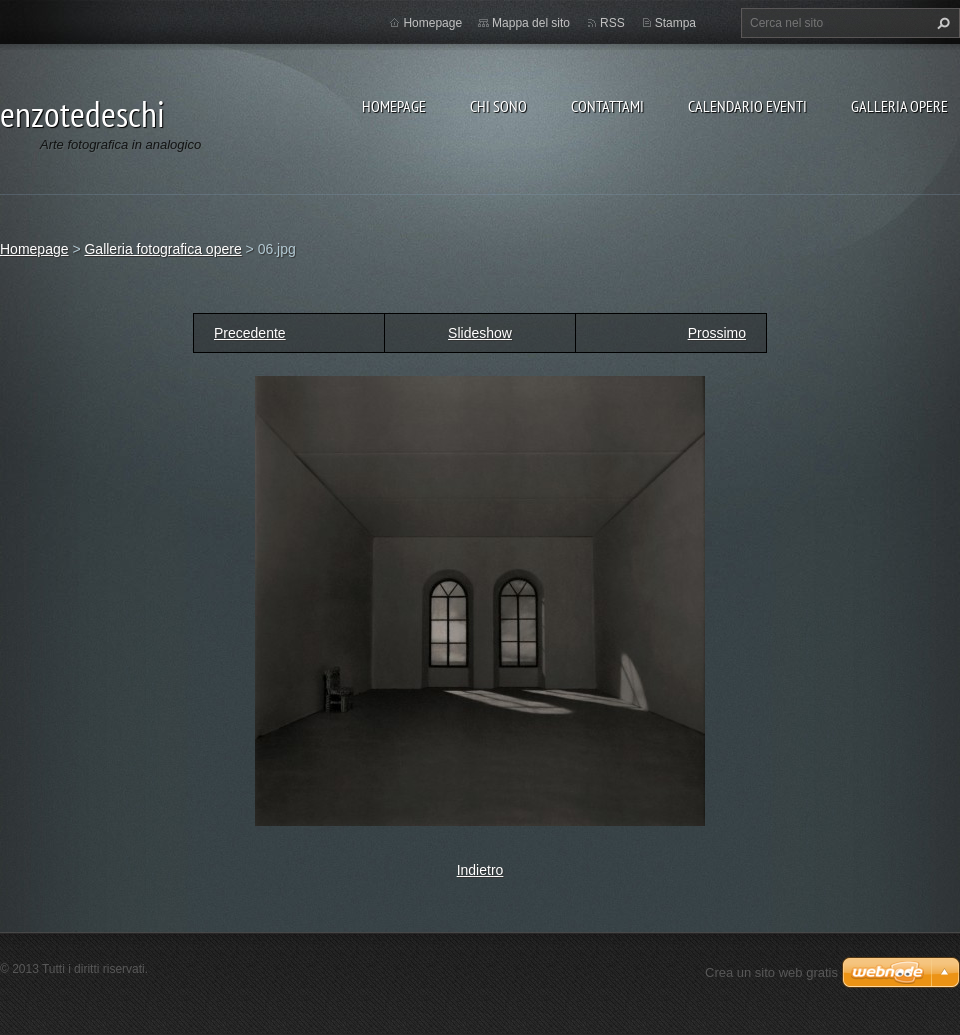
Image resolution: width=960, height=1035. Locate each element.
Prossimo (717, 333)
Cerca (941, 23)
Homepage (394, 106)
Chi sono (498, 106)
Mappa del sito (531, 23)
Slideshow (480, 333)
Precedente (250, 333)
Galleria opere (899, 106)
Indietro (480, 870)
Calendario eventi (747, 106)
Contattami (607, 106)
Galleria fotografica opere (162, 249)
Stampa (675, 23)
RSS (612, 23)
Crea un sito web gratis (771, 972)
